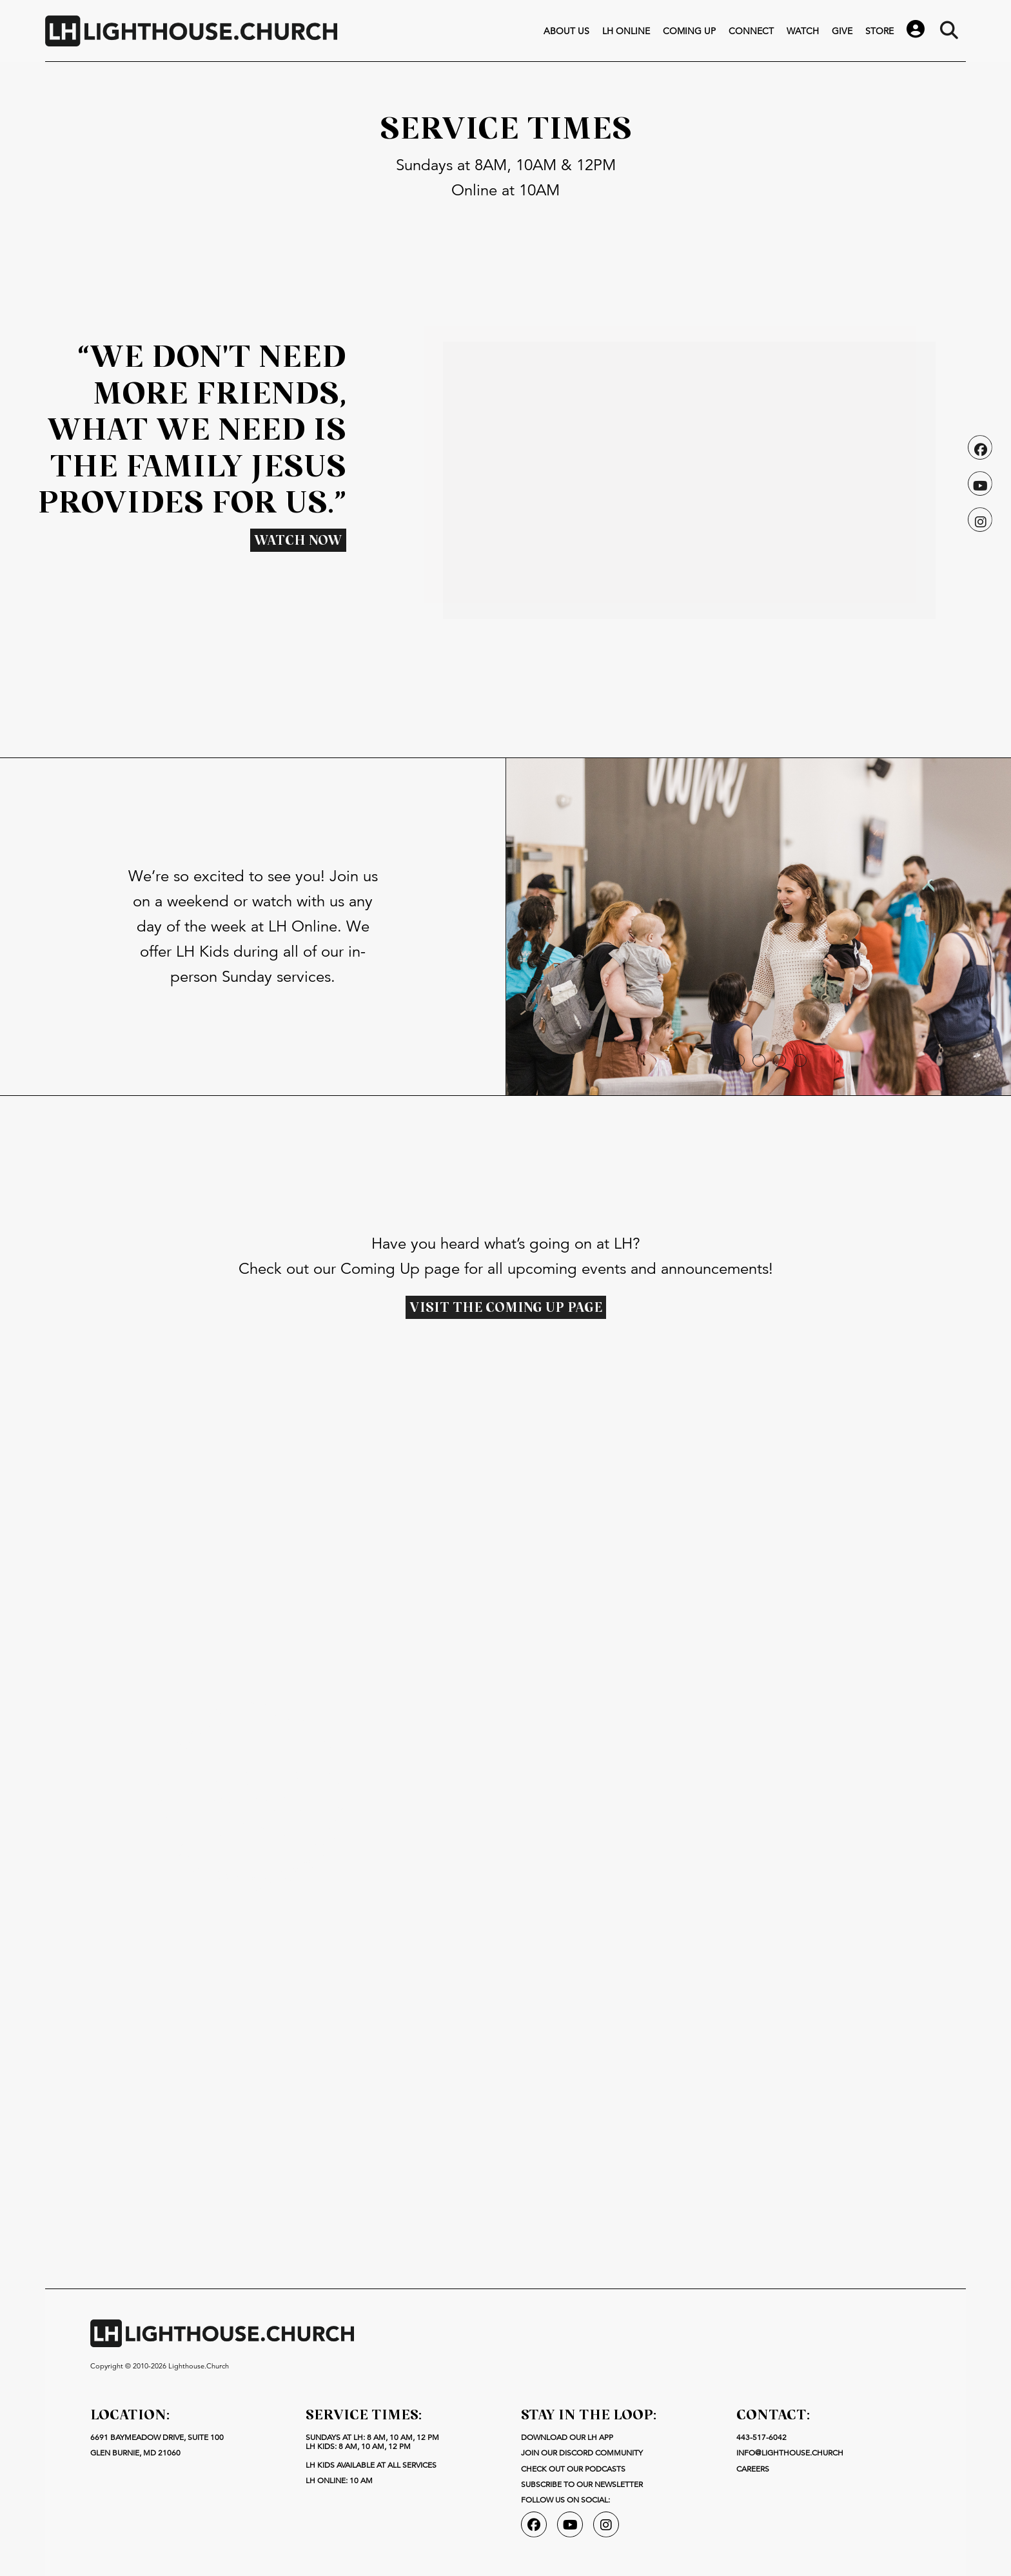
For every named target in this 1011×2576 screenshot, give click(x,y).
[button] (717, 1060)
